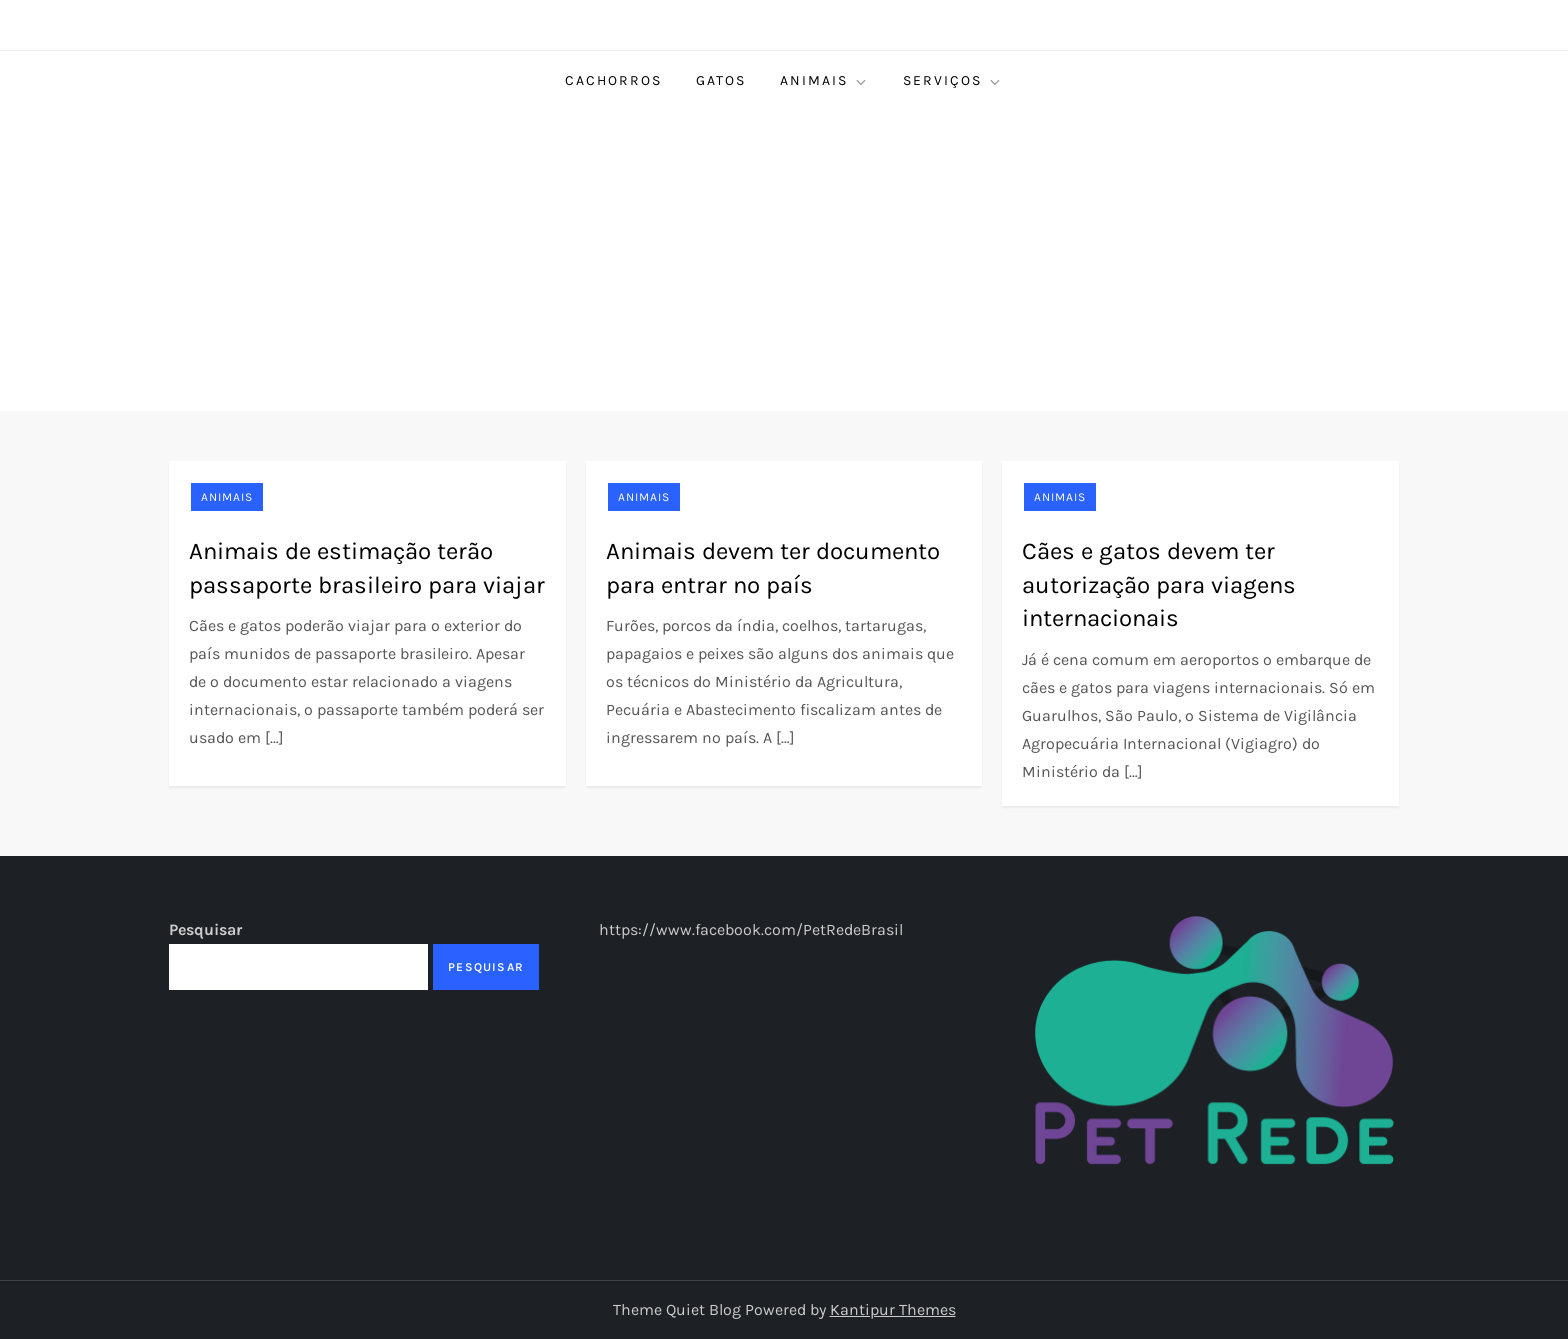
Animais (824, 81)
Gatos (721, 80)
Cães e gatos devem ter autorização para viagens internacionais (1159, 584)
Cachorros (613, 80)
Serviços (953, 81)
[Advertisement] (784, 261)
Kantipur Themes (893, 1309)
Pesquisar (205, 929)
